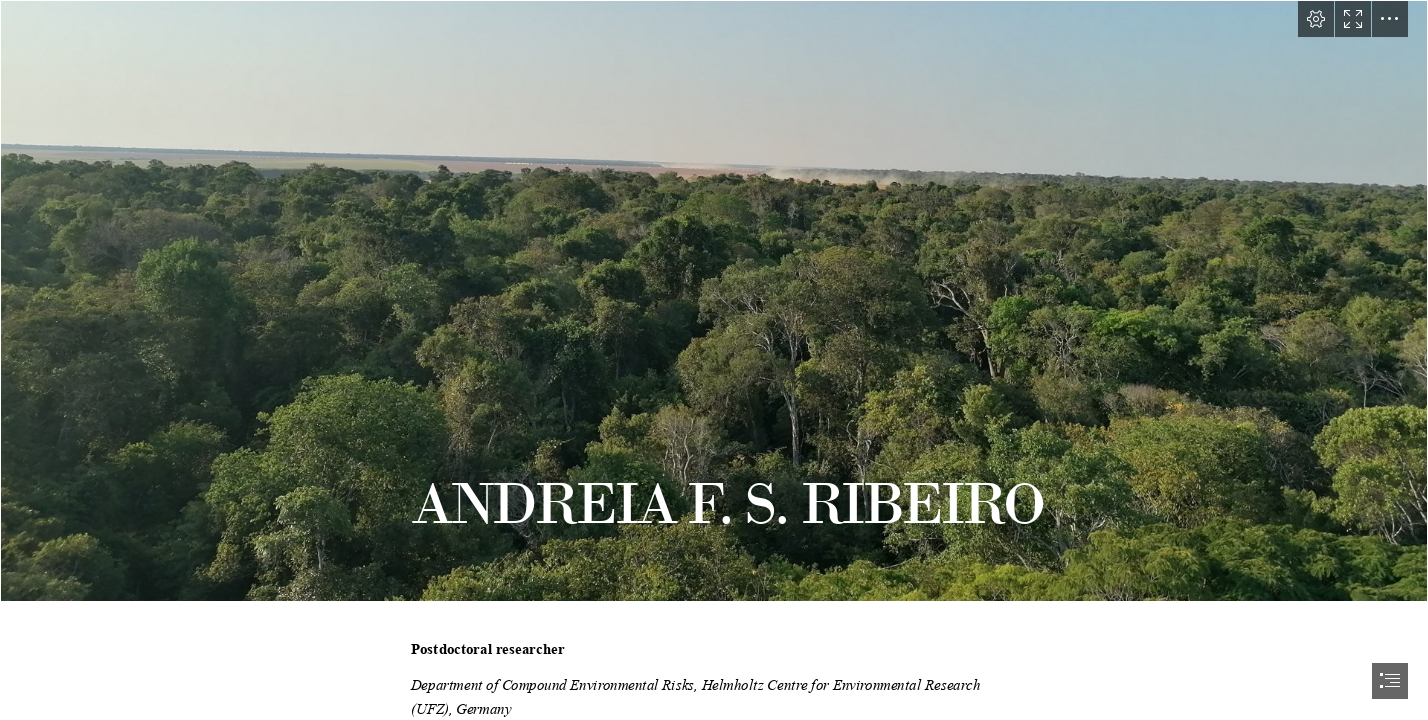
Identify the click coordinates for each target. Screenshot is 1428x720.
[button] (1316, 19)
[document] (714, 360)
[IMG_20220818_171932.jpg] (714, 301)
